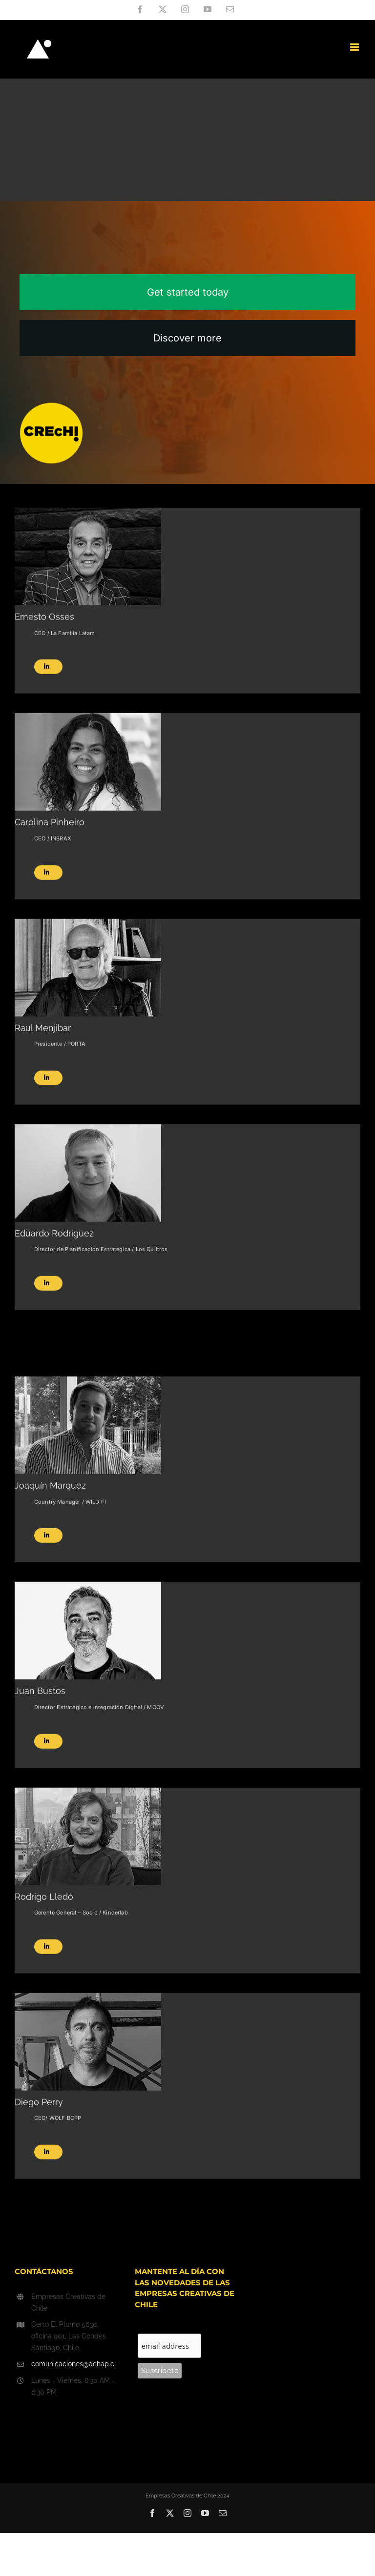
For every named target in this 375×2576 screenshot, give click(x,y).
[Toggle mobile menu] (355, 47)
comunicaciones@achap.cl (73, 2364)
